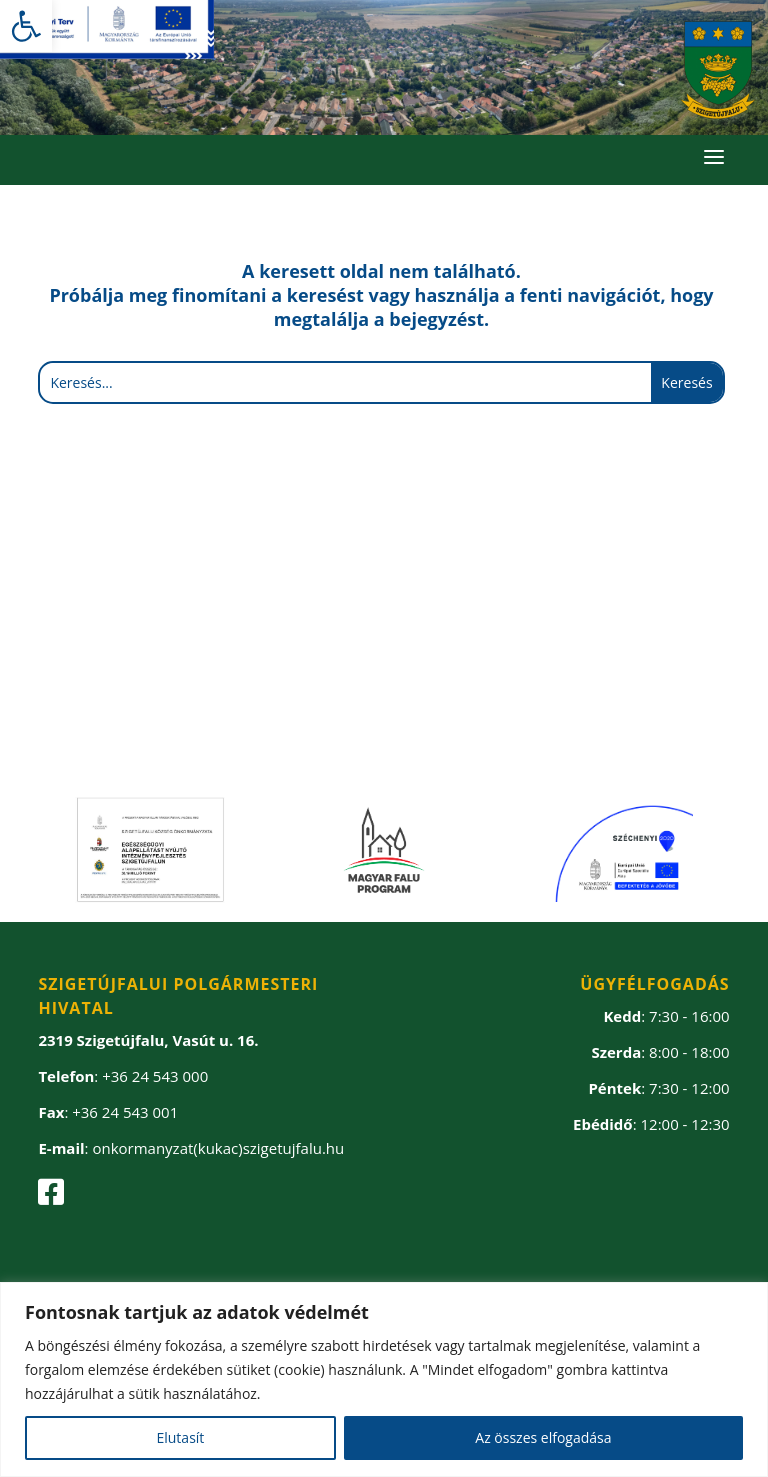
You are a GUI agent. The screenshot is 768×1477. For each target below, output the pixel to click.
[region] (384, 1379)
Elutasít (180, 1437)
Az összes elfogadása (543, 1437)
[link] (26, 26)
